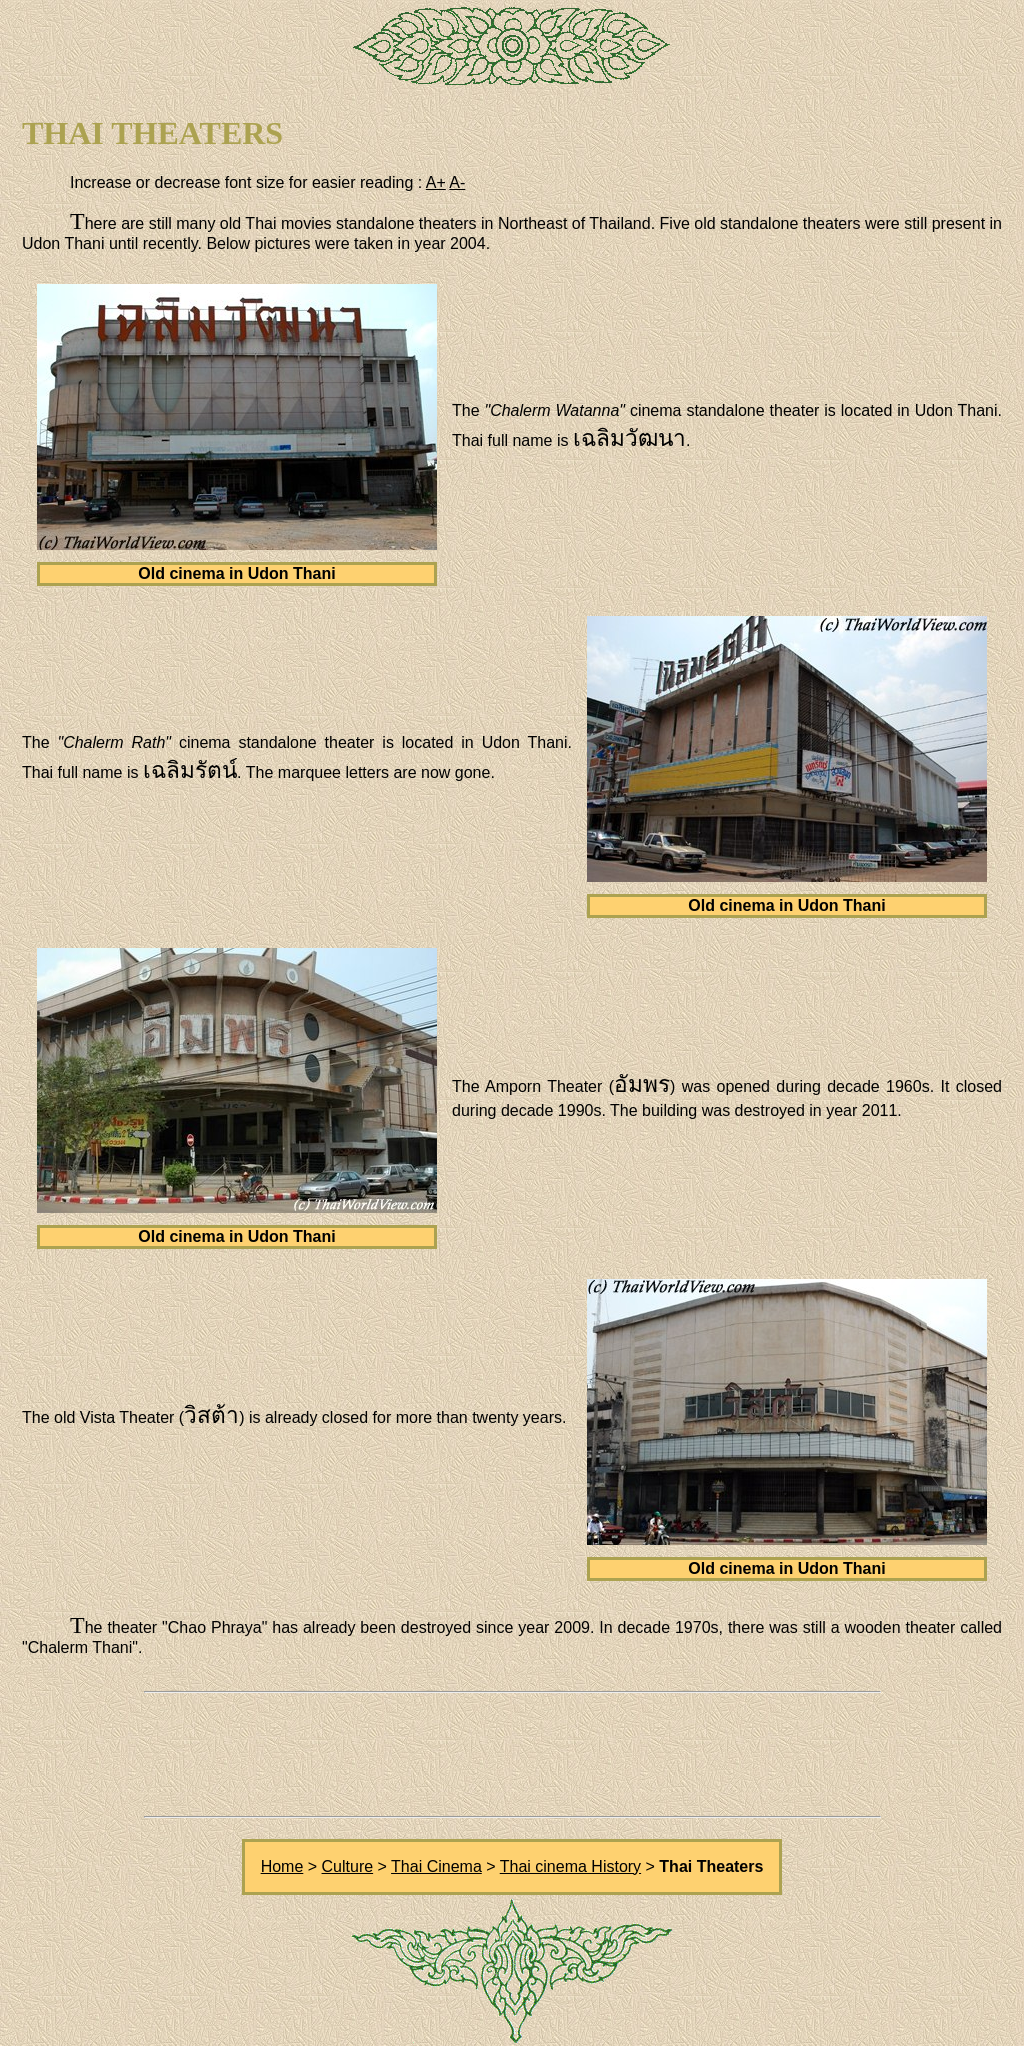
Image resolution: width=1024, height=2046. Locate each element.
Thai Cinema (436, 1866)
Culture (348, 1866)
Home (282, 1866)
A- (457, 182)
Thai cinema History (570, 1866)
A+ (436, 182)
